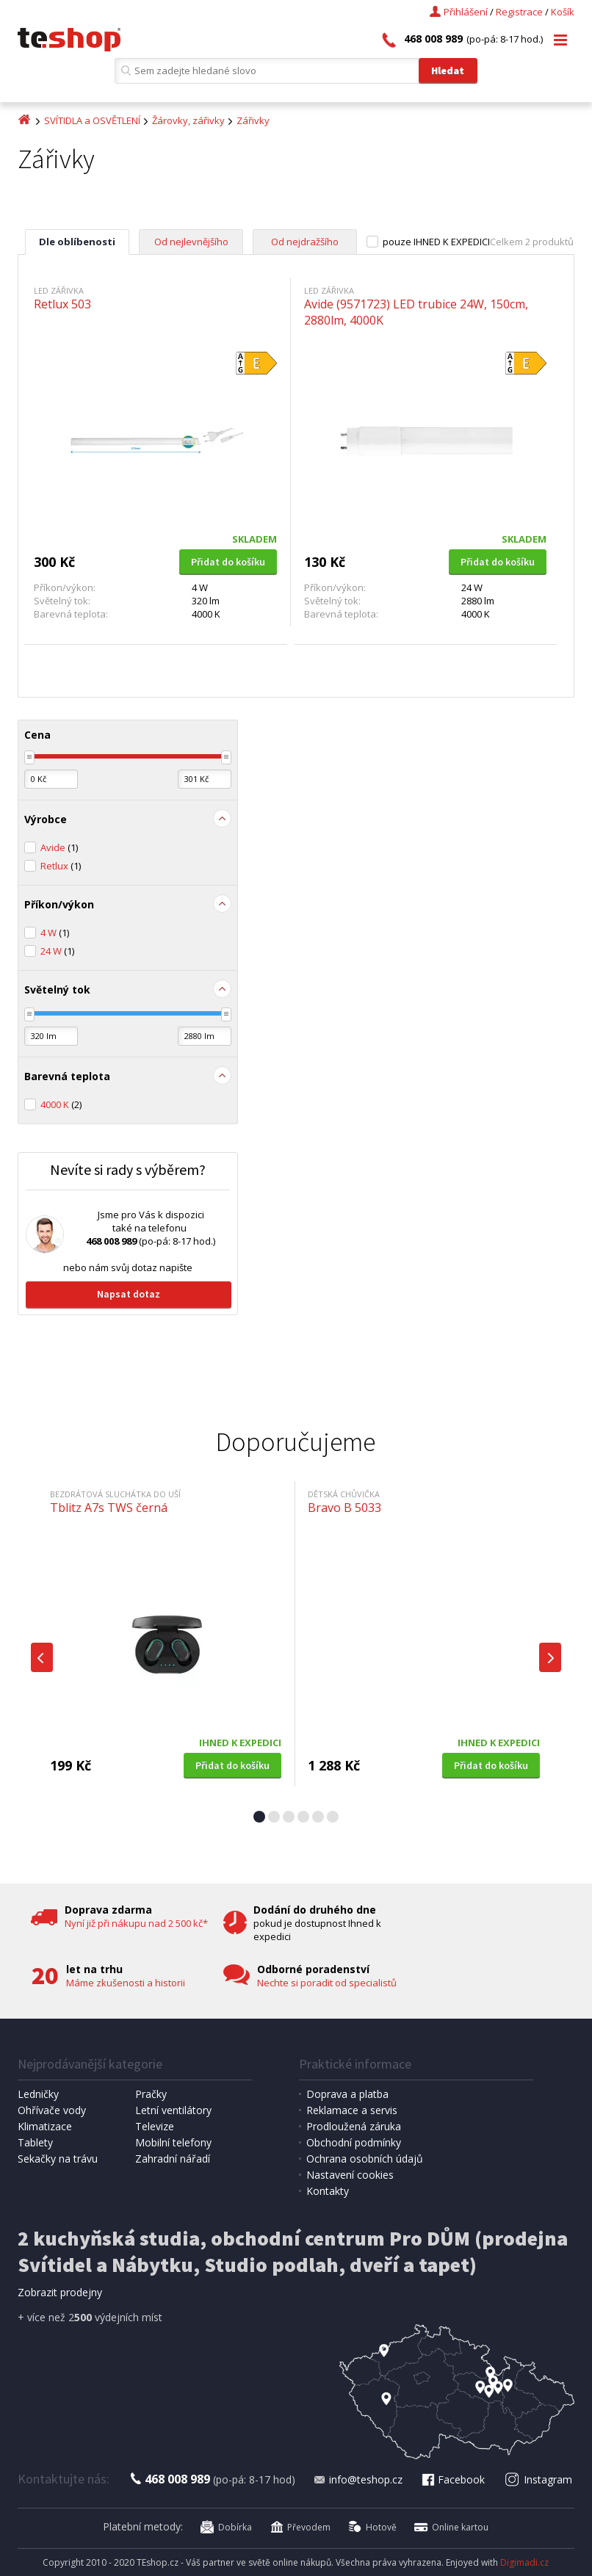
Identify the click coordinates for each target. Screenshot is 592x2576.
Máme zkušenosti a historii (125, 1982)
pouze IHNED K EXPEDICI (436, 241)
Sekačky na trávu (58, 2159)
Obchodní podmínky (353, 2142)
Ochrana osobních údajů (364, 2159)
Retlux (60, 865)
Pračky (151, 2094)
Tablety (35, 2142)
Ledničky (38, 2094)
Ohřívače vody (52, 2110)
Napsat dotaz (128, 1293)
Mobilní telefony (173, 2142)
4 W (54, 932)
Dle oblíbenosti (77, 241)
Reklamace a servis (351, 2110)
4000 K (61, 1104)
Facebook (452, 2479)
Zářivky (253, 120)
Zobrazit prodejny (60, 2292)
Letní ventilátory (173, 2110)
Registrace (519, 11)
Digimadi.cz (524, 2562)
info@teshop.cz (358, 2479)
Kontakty (327, 2191)
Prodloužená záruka (353, 2126)
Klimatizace (45, 2126)
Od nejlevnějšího (191, 241)
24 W (57, 951)
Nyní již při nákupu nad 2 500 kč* (136, 1923)
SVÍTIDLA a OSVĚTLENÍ (92, 120)
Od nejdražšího (305, 241)
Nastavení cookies (350, 2175)
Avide (59, 847)
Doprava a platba (347, 2094)
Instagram (539, 2479)
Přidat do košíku (228, 561)
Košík (562, 11)
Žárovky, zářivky (188, 120)
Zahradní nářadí (172, 2159)
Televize (154, 2126)
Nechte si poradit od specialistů (327, 1982)
